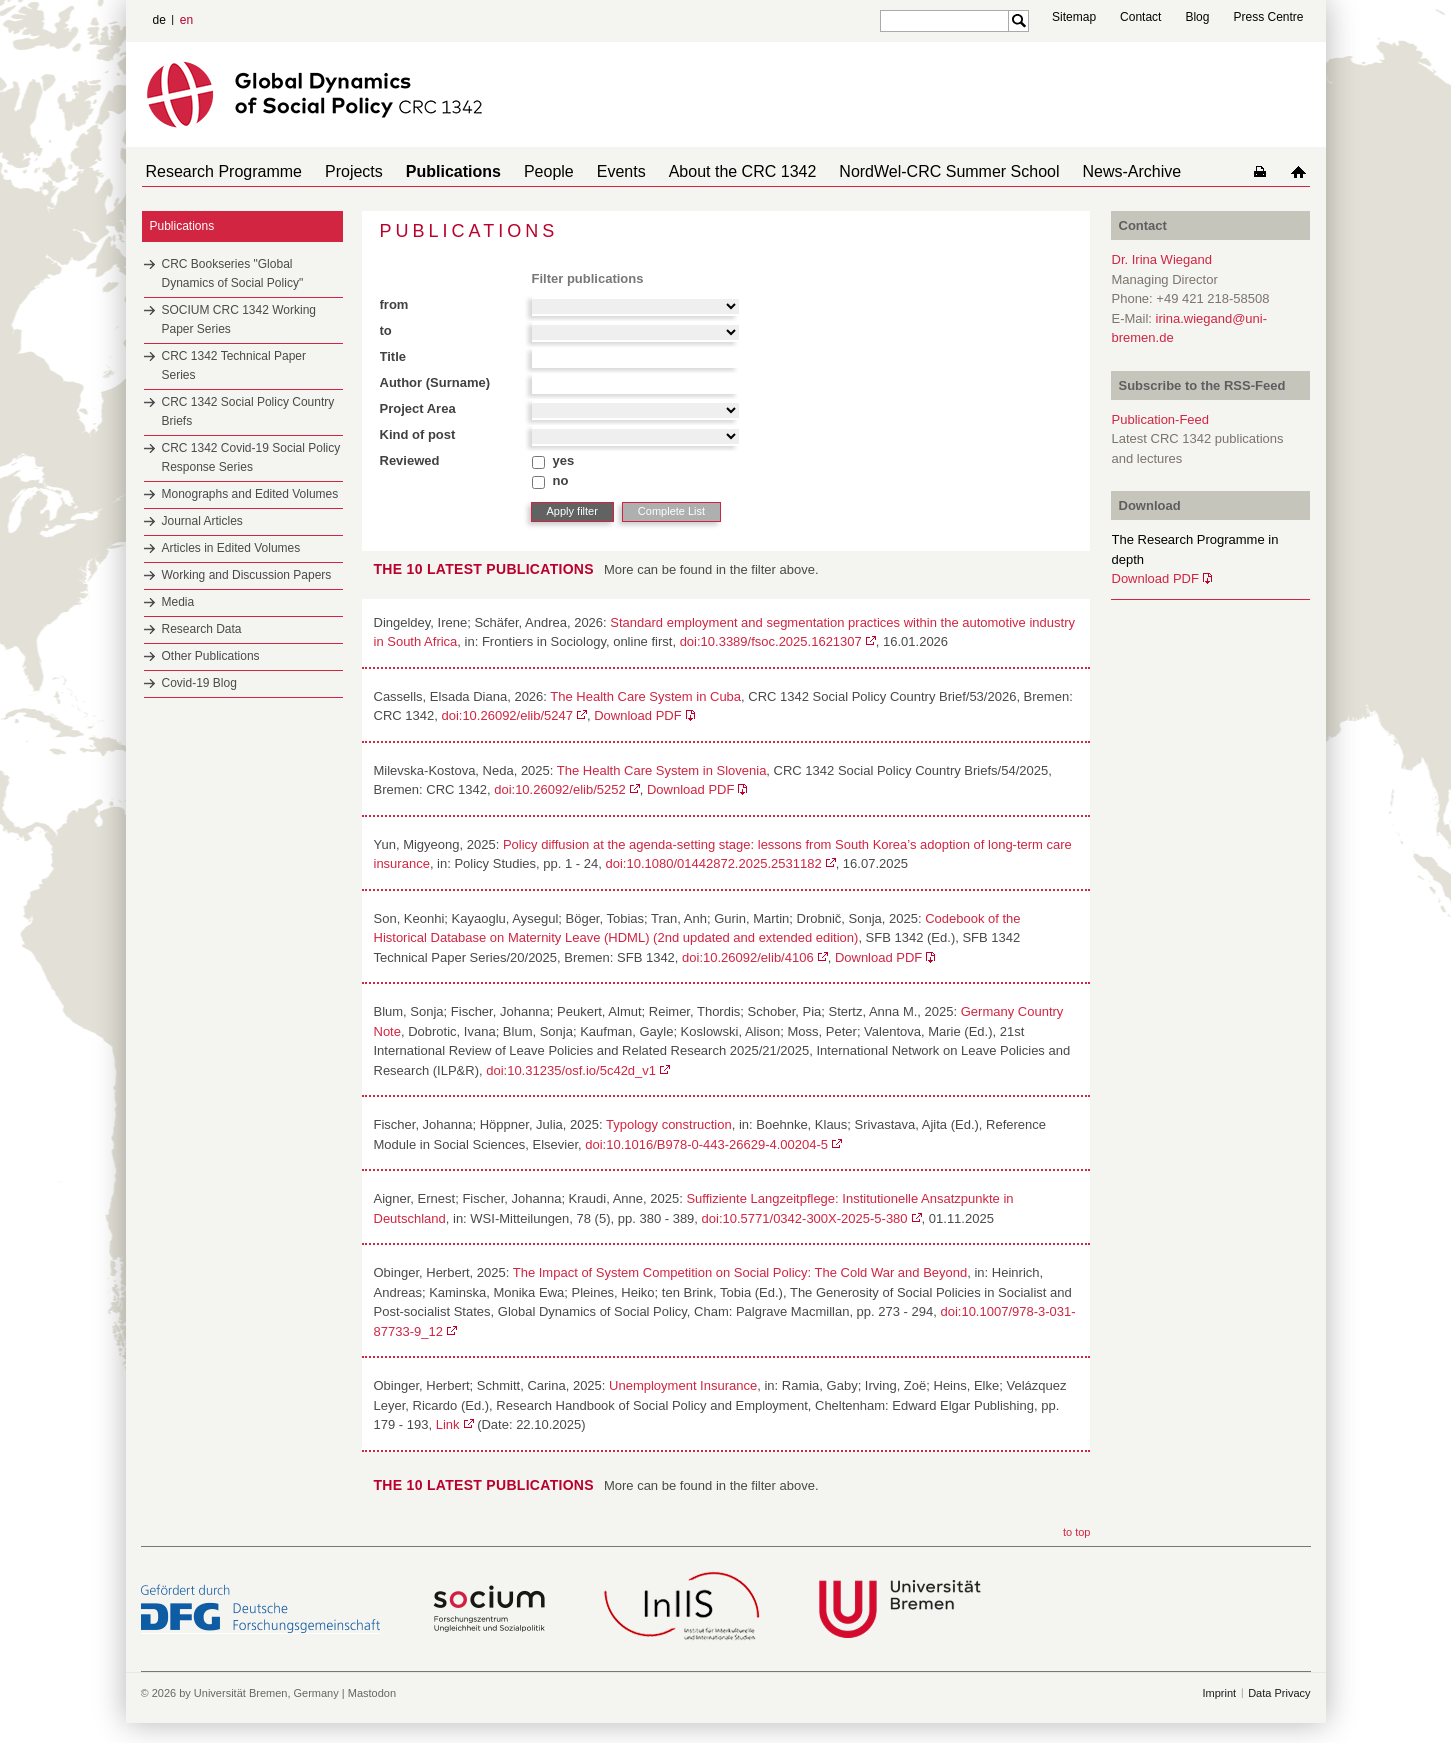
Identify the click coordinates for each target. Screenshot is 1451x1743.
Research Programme (220, 171)
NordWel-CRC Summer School (897, 171)
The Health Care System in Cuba (645, 696)
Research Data (202, 629)
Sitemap (1074, 17)
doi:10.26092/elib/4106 (748, 957)
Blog (1197, 17)
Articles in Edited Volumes (231, 548)
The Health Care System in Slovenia (662, 770)
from (394, 304)
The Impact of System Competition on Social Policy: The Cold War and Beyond (740, 1272)
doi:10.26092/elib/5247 (507, 715)
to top (1077, 1532)
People (521, 171)
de (159, 20)
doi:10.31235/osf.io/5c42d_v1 (571, 1070)
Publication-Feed (1161, 419)
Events (585, 171)
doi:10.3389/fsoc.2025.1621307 (771, 641)
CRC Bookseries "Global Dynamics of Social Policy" (233, 273)
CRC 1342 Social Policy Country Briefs (248, 411)
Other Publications (211, 656)
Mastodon (372, 1693)
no (561, 480)
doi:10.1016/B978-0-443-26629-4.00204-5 (706, 1144)
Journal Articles (202, 521)
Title (393, 356)
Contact (1140, 17)
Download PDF (637, 715)
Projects (342, 171)
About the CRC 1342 (699, 171)
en (186, 20)
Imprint (1220, 1693)
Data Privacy (1279, 1693)
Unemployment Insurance (683, 1385)
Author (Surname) (435, 382)
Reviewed (410, 460)
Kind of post (418, 434)
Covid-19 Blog (199, 683)
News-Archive (1072, 171)
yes (564, 460)
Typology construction (669, 1124)
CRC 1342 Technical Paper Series (234, 365)
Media (178, 602)
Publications (433, 171)
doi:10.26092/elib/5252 (560, 789)
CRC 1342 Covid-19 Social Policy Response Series (251, 457)
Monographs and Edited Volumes (250, 494)
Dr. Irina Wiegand (1162, 259)
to (386, 330)
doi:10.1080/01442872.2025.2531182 (713, 863)
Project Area (418, 408)
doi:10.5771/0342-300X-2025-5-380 (805, 1218)
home (1302, 171)
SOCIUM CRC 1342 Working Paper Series (239, 319)
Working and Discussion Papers (247, 575)
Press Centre (1268, 17)
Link (448, 1424)
